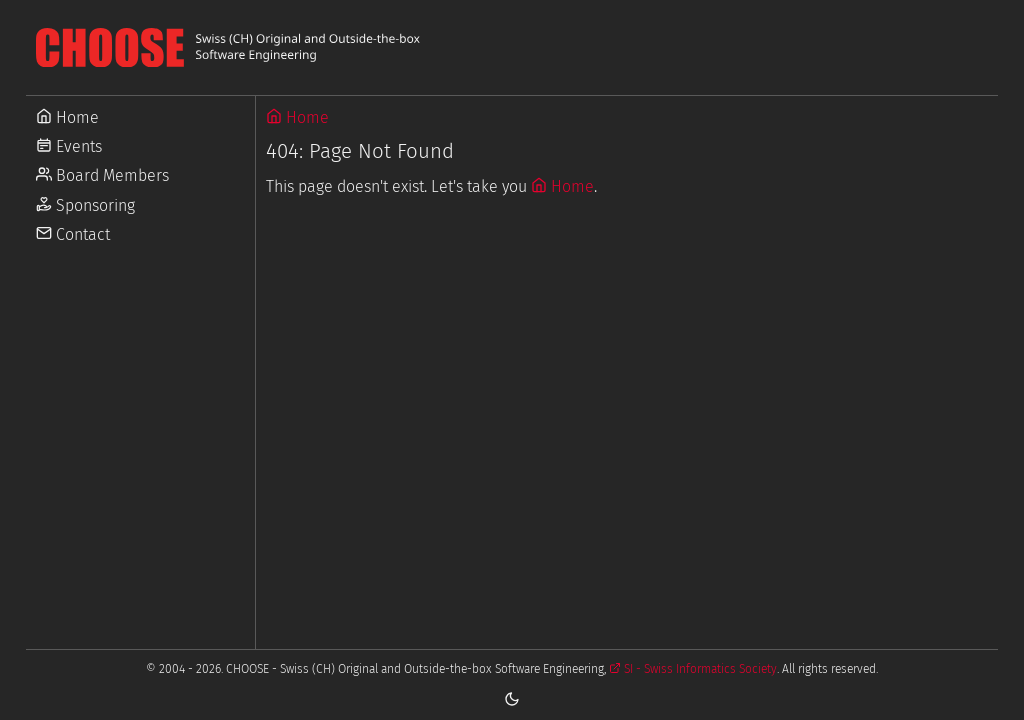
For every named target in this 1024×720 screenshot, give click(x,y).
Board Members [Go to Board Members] (102, 175)
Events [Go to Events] (69, 146)
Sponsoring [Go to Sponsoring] (85, 205)
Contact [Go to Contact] (73, 234)
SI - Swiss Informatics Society (693, 669)
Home (297, 117)
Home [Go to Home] (67, 117)
